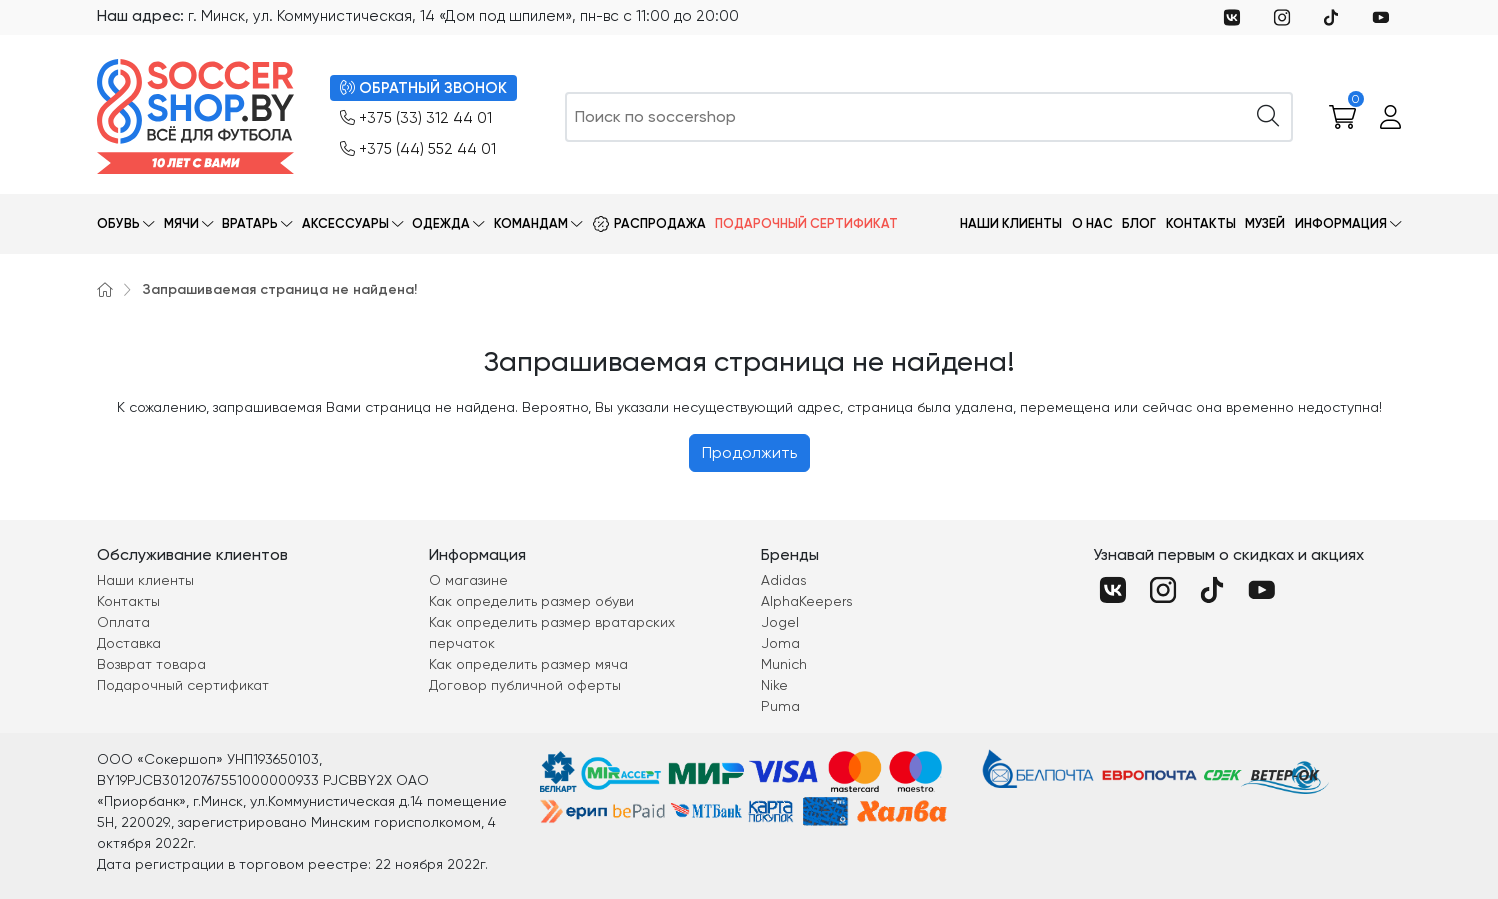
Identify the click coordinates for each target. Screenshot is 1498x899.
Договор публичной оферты (525, 685)
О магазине (468, 580)
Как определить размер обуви (531, 601)
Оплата (123, 622)
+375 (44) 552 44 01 (418, 149)
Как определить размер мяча (528, 664)
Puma (780, 706)
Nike (774, 685)
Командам (531, 223)
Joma (780, 643)
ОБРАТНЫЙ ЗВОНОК (423, 88)
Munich (784, 664)
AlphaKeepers (807, 601)
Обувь (118, 223)
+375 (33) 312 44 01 (416, 118)
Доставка (129, 643)
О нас (1092, 223)
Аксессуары (345, 223)
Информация (1341, 223)
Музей (1265, 223)
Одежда (441, 223)
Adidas (784, 580)
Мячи (181, 223)
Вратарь (250, 223)
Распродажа (660, 223)
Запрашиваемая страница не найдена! (280, 289)
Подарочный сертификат (806, 223)
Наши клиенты (1011, 223)
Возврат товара (151, 664)
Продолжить (749, 452)
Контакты (1201, 223)
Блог (1139, 223)
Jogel (780, 622)
